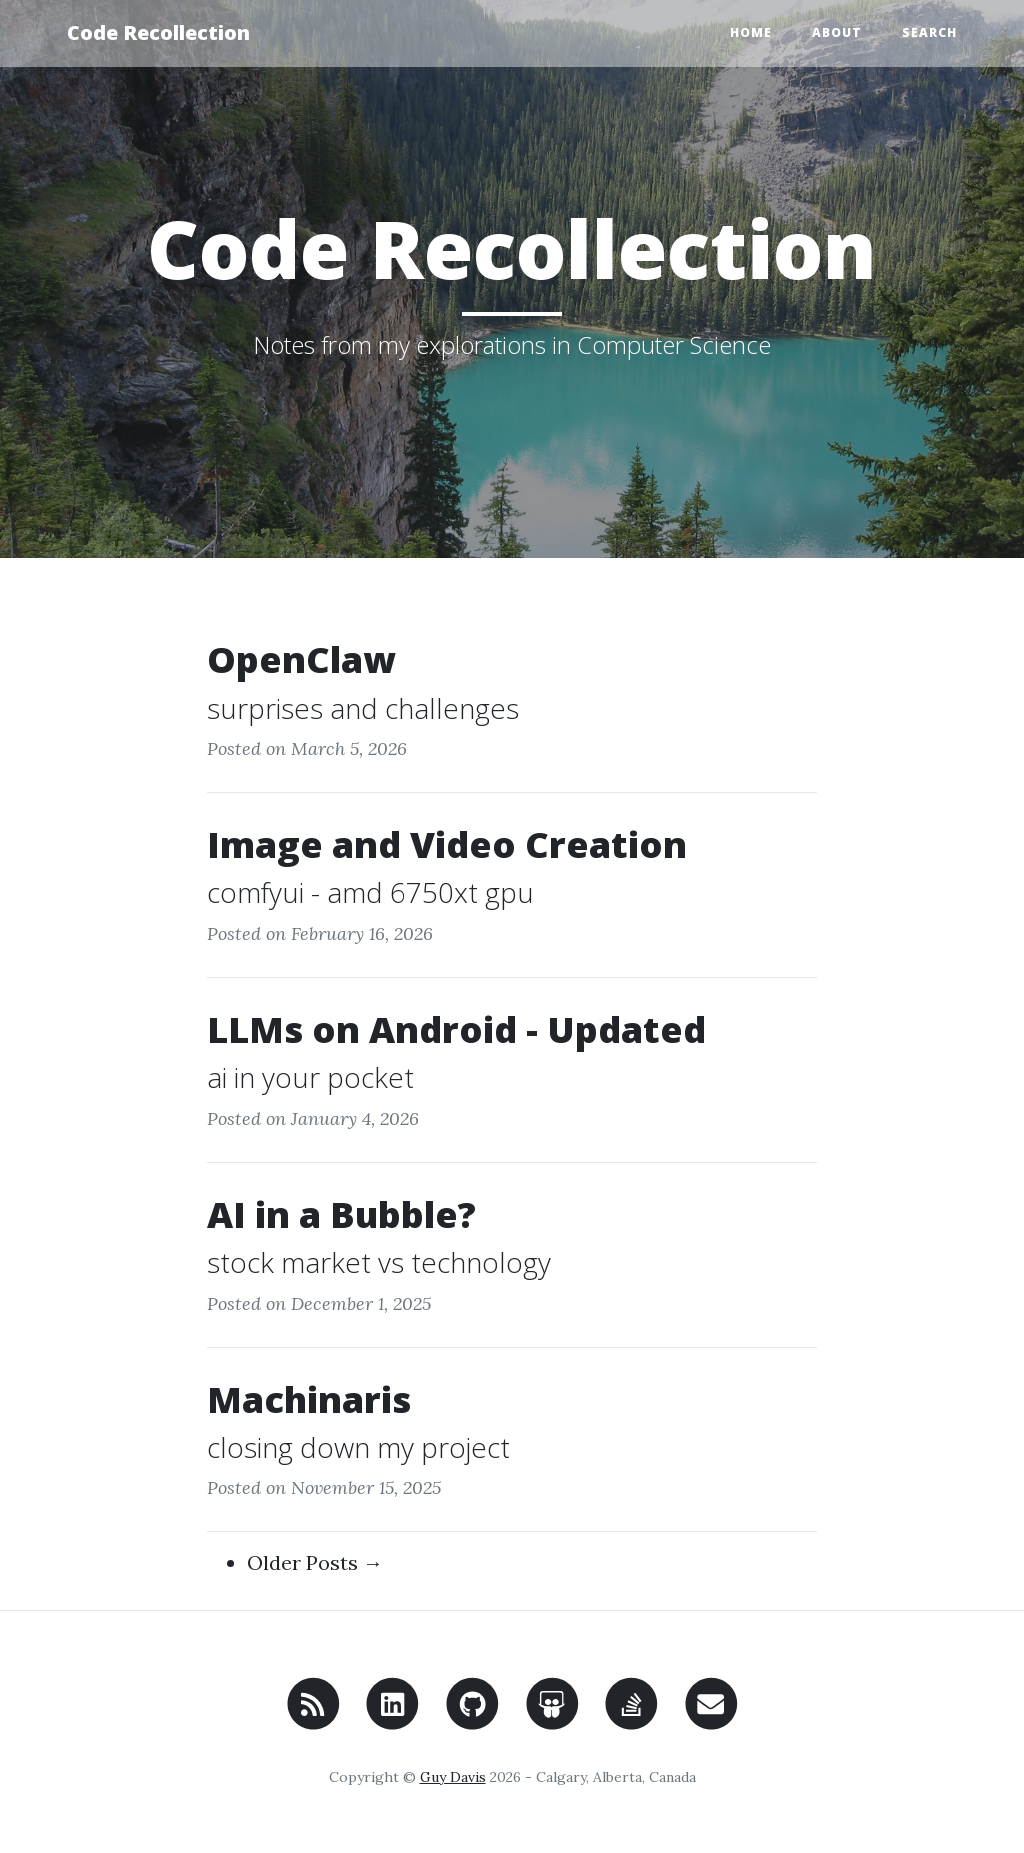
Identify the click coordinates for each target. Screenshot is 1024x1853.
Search (929, 32)
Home (751, 32)
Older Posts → (315, 1562)
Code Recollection (158, 32)
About (837, 32)
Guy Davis (453, 1777)
